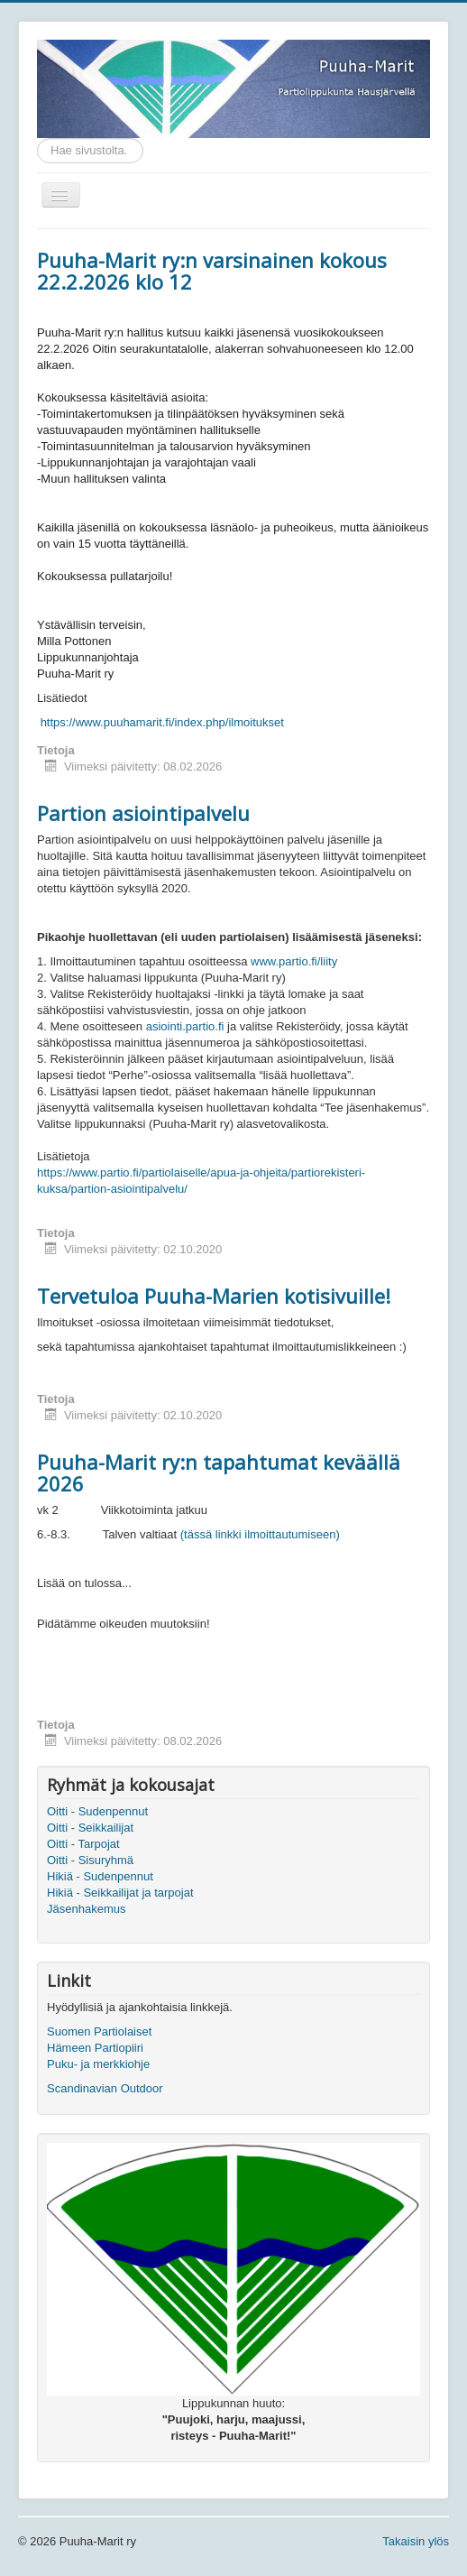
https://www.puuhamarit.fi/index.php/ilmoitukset (162, 722)
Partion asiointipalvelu (143, 812)
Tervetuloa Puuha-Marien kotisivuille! (213, 1295)
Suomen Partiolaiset (99, 2031)
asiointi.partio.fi (185, 1026)
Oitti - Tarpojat (83, 1844)
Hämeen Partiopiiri (95, 2047)
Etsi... (37, 138)
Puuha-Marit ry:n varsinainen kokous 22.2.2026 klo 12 (212, 270)
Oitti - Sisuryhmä (90, 1860)
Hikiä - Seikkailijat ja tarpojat (120, 1892)
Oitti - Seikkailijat (90, 1827)
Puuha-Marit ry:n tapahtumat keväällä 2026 (218, 1472)
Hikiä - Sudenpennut (100, 1876)
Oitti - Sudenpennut (97, 1811)
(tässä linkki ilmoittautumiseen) (260, 1534)
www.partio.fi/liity (294, 961)
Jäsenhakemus (86, 1909)
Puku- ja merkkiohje (98, 2064)
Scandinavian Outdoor (105, 2088)
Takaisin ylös (415, 2541)
